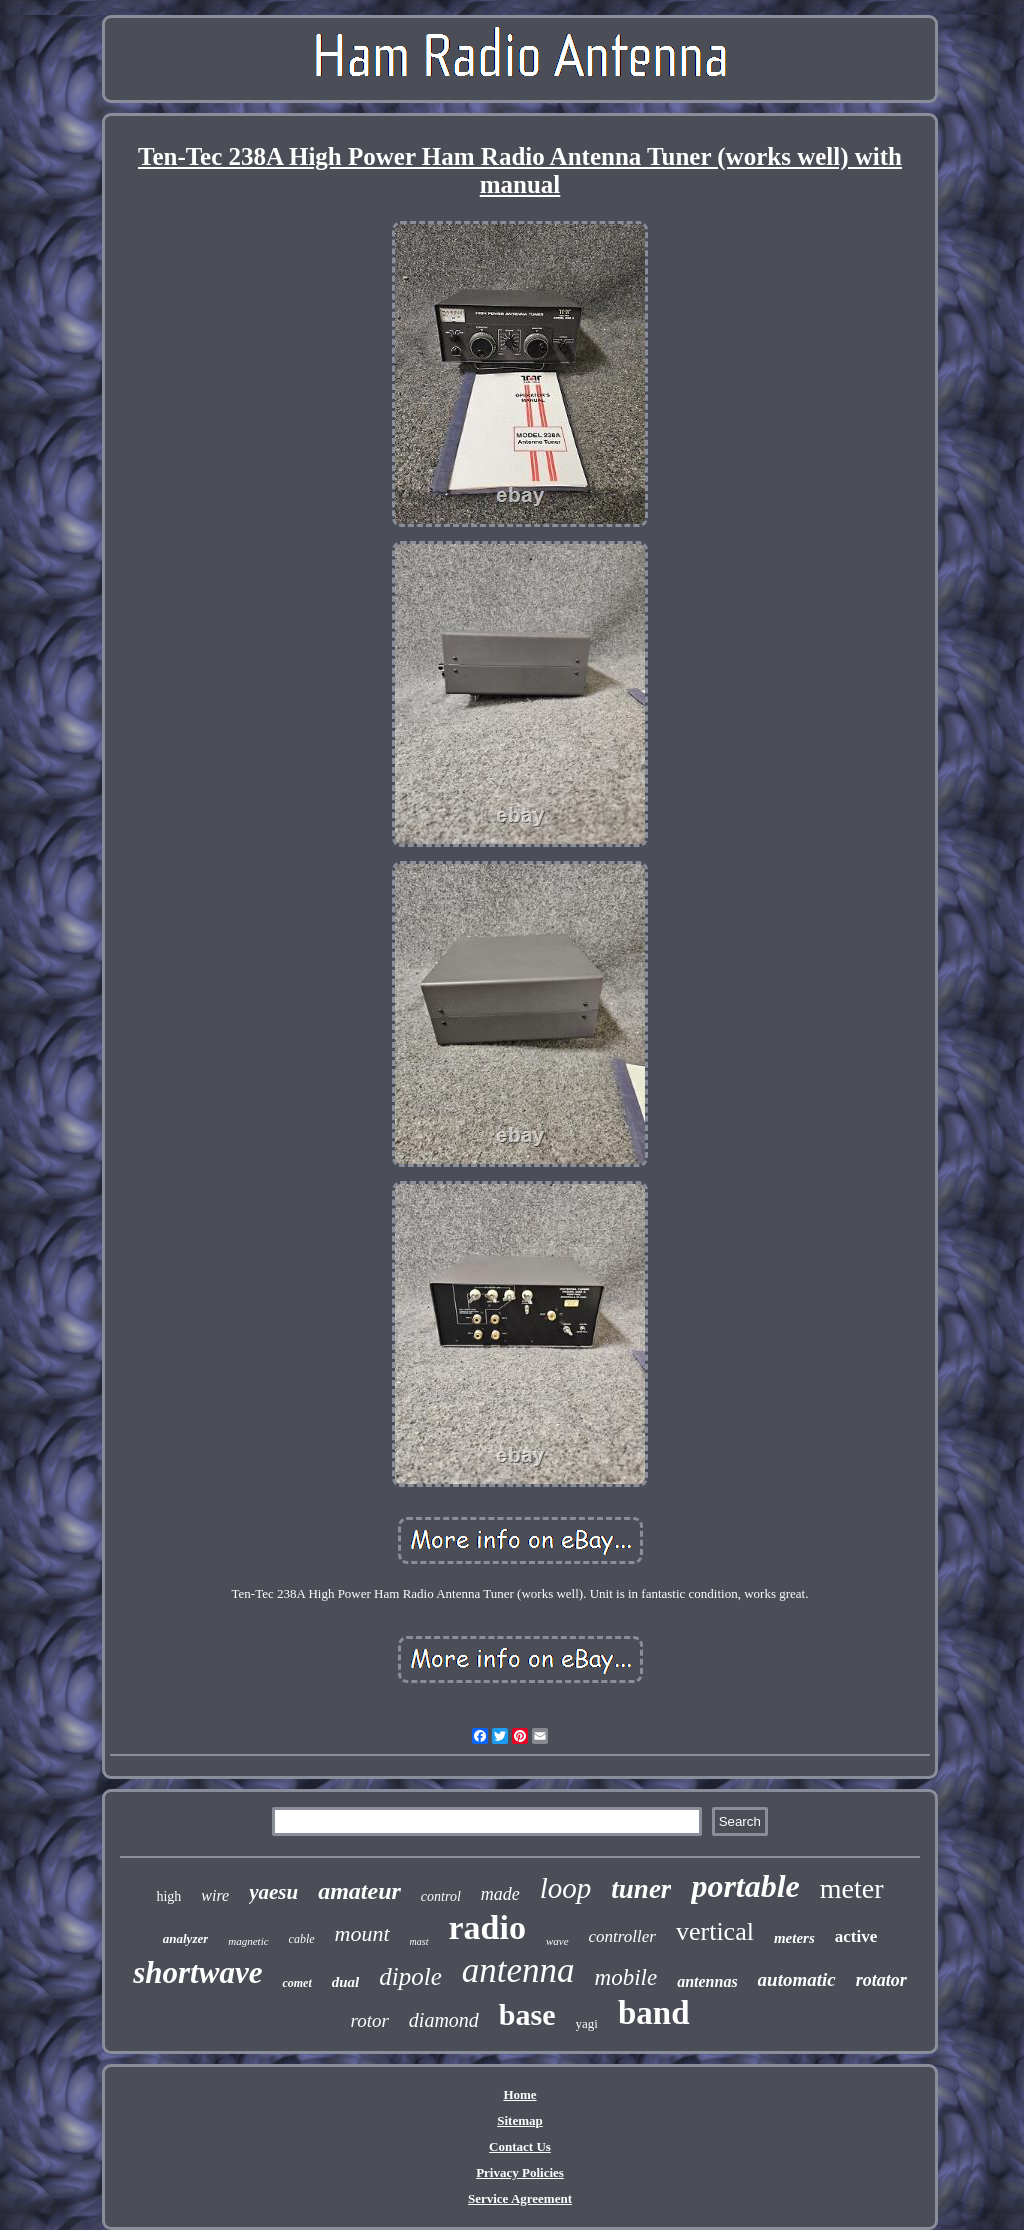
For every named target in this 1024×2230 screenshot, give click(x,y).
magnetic (248, 1941)
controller (622, 1936)
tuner (641, 1889)
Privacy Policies (520, 2172)
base (527, 2014)
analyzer (186, 1938)
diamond (444, 2020)
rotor (369, 2020)
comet (296, 1983)
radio (487, 1927)
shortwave (197, 1972)
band (654, 2013)
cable (302, 1939)
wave (557, 1941)
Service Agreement (520, 2198)
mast (419, 1941)
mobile (626, 1977)
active (856, 1936)
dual (346, 1982)
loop (566, 1888)
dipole (410, 1976)
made (500, 1894)
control (441, 1896)
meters (794, 1938)
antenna (518, 1970)
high (168, 1896)
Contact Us (520, 2146)
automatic (797, 1979)
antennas (707, 1981)
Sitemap (520, 2120)
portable (745, 1886)
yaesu (273, 1892)
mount (362, 1933)
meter (852, 1888)
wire (215, 1895)
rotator (881, 1980)
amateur (359, 1891)
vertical (715, 1931)
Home (519, 2094)
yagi (587, 2023)
